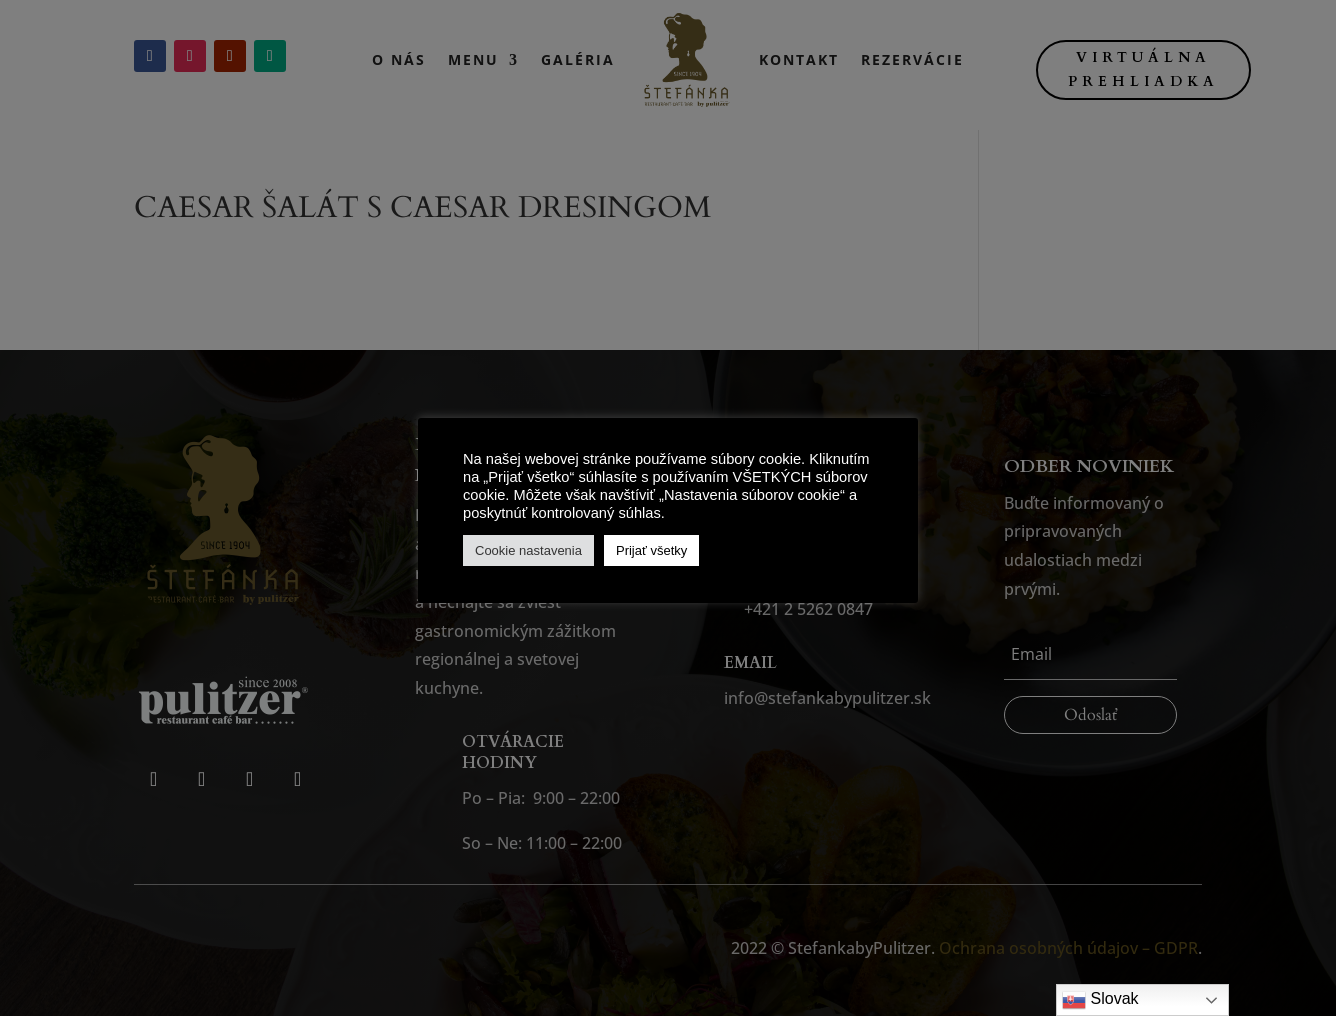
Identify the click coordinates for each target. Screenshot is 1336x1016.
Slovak (1100, 1000)
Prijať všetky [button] (651, 550)
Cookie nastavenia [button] (528, 550)
